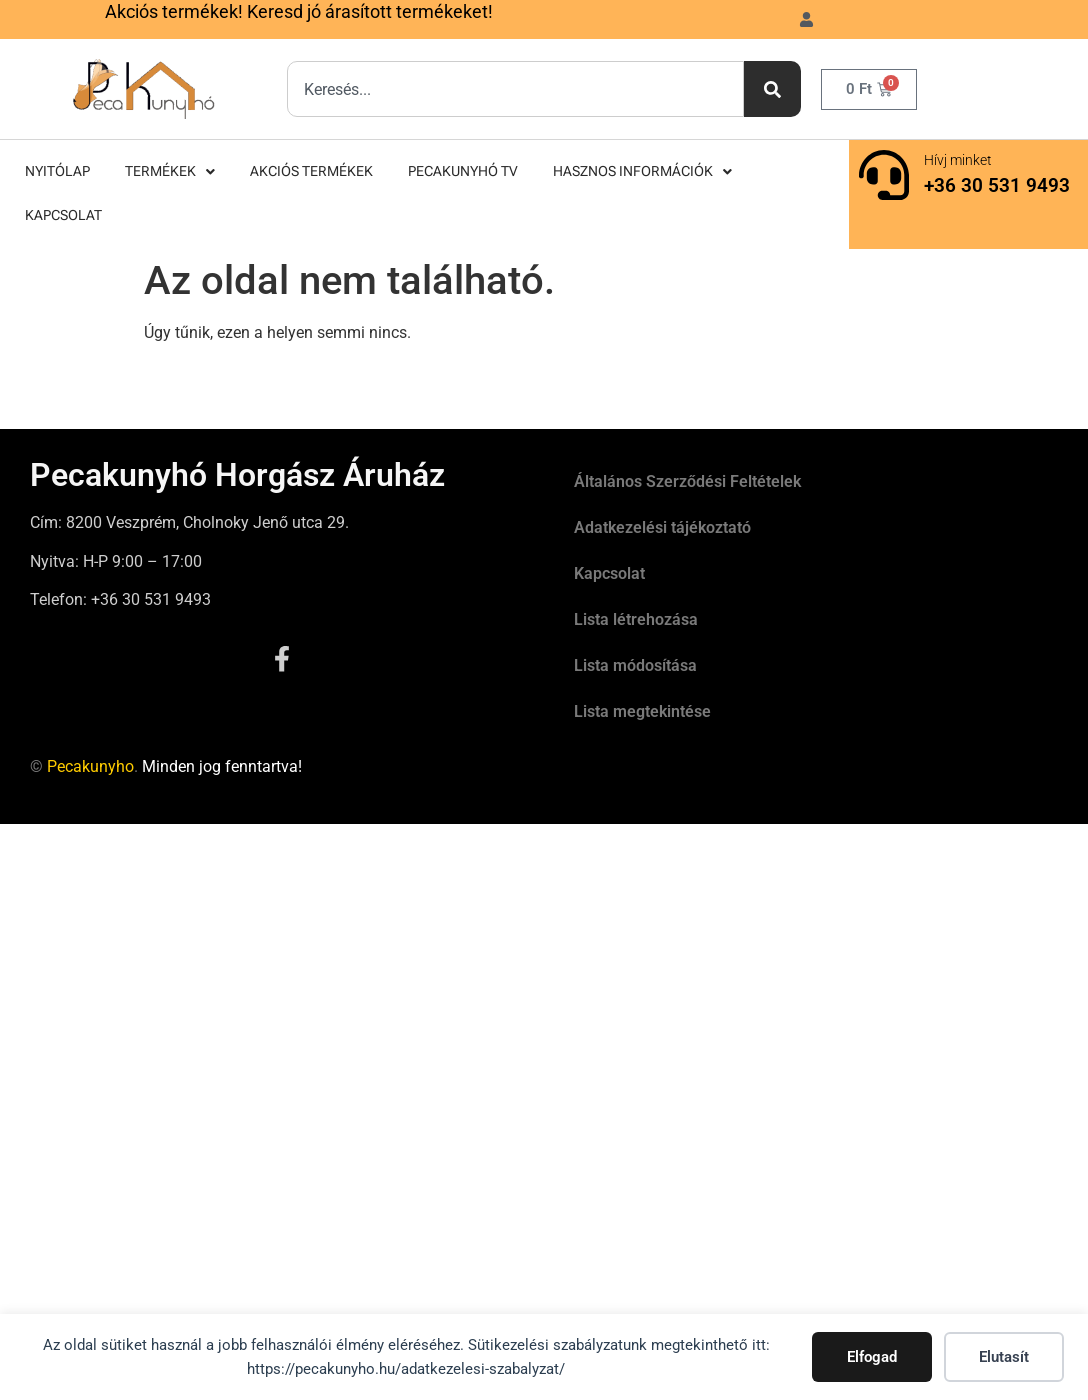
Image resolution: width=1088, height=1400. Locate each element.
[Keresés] (772, 89)
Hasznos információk (642, 171)
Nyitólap (57, 171)
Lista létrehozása (636, 619)
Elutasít (1004, 1357)
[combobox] (515, 89)
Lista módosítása (635, 665)
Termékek (170, 171)
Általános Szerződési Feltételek (687, 481)
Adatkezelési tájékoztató (662, 527)
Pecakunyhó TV (463, 171)
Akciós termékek (311, 171)
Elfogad (872, 1357)
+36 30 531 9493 (997, 185)
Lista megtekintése (642, 711)
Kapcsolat (63, 215)
